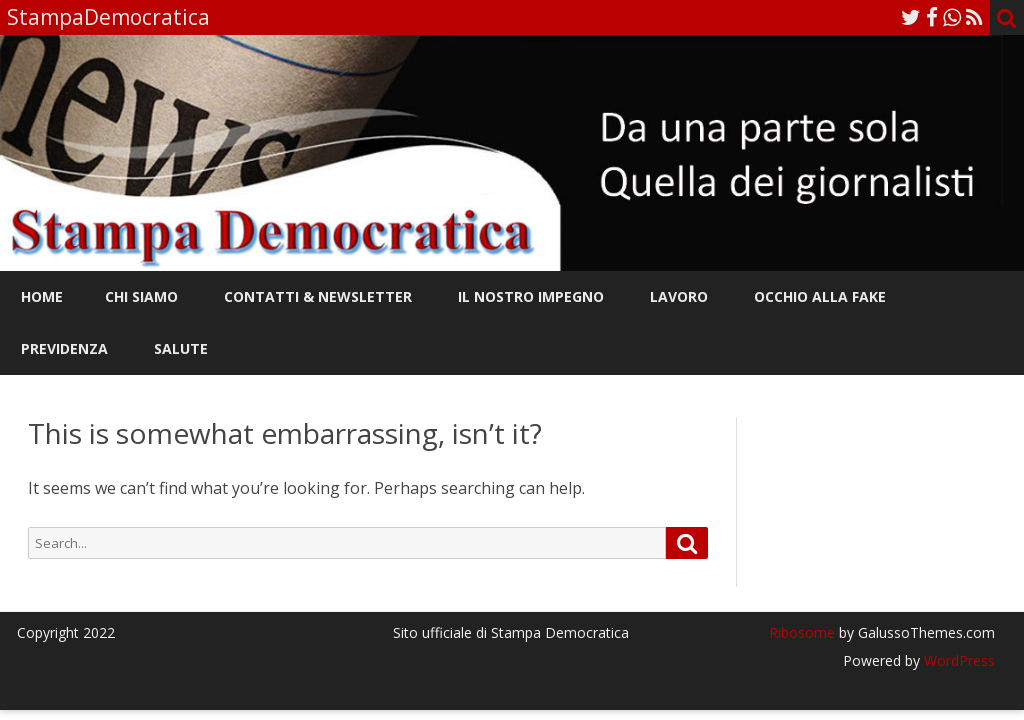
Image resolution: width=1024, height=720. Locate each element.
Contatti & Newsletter (318, 296)
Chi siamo (141, 296)
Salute (181, 348)
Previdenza (64, 348)
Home (42, 296)
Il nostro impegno (531, 296)
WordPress (957, 660)
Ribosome (802, 632)
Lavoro (679, 296)
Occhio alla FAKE (820, 296)
